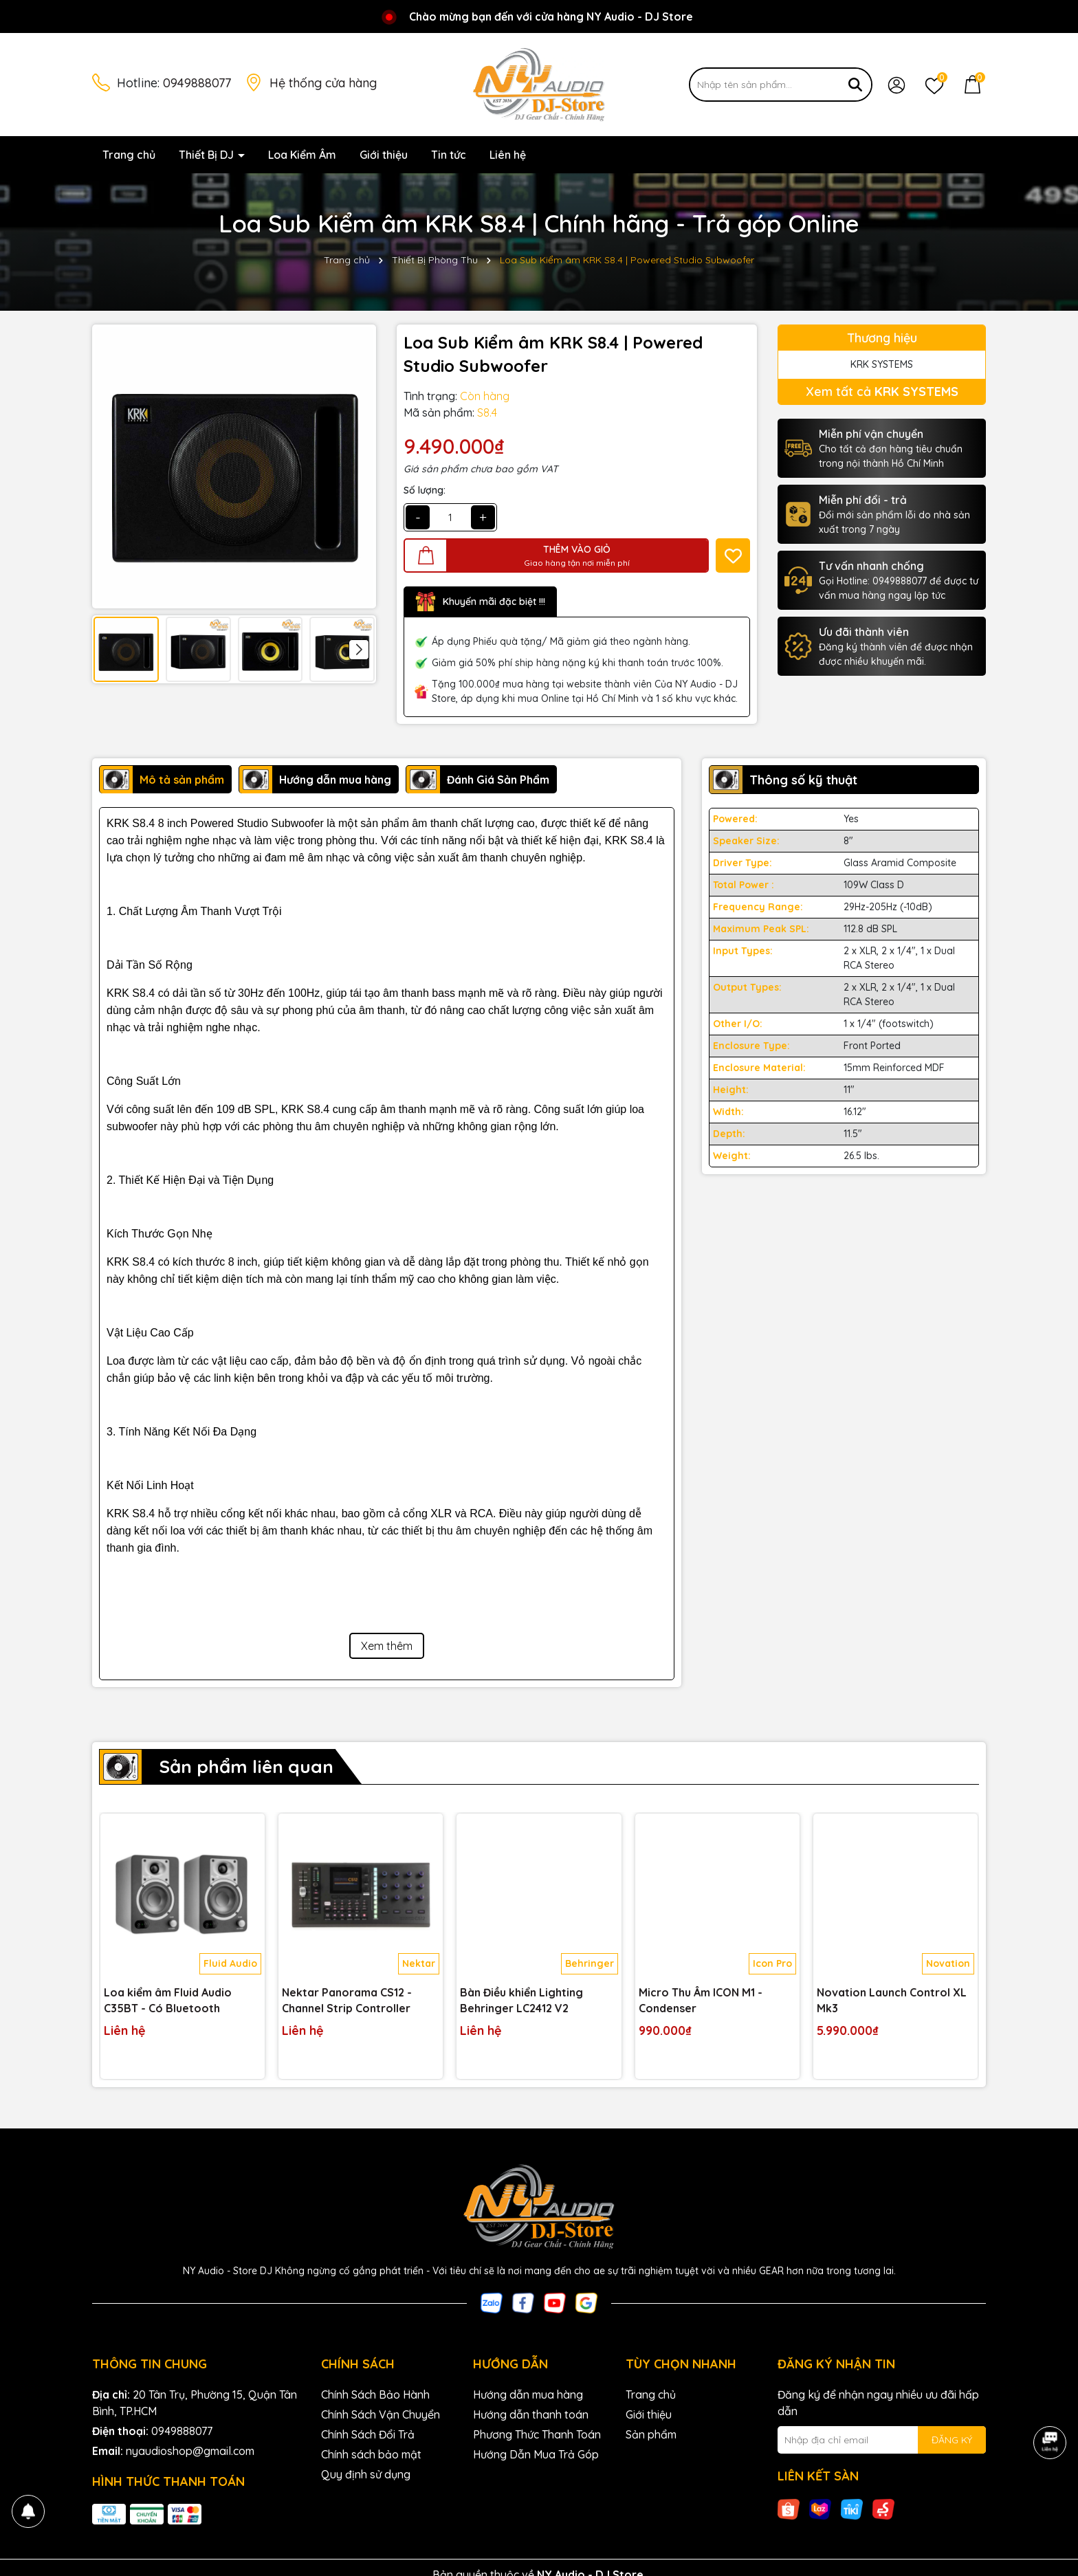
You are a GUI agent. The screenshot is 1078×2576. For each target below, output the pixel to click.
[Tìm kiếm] (855, 84)
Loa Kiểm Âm (302, 155)
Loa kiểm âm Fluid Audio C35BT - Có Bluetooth (168, 1999)
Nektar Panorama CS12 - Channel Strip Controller (347, 1999)
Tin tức (448, 155)
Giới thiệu (384, 155)
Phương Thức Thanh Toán (537, 2434)
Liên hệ (508, 155)
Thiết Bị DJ (207, 155)
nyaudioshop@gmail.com (190, 2451)
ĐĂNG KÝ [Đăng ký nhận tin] (952, 2440)
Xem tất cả (882, 391)
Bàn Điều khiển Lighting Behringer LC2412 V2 (521, 1999)
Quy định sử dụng (365, 2474)
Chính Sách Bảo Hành (375, 2394)
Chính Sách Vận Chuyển (380, 2414)
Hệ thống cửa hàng (323, 83)
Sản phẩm (651, 2434)
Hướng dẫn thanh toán (530, 2414)
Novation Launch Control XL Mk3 (892, 1999)
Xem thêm (386, 1646)
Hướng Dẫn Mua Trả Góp (536, 2454)
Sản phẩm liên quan (246, 1766)
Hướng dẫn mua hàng (528, 2394)
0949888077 (197, 83)
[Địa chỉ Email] (882, 2440)
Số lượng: (425, 490)
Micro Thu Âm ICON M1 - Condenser (700, 1999)
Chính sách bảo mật (371, 2454)
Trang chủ (128, 155)
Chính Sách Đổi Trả (368, 2434)
